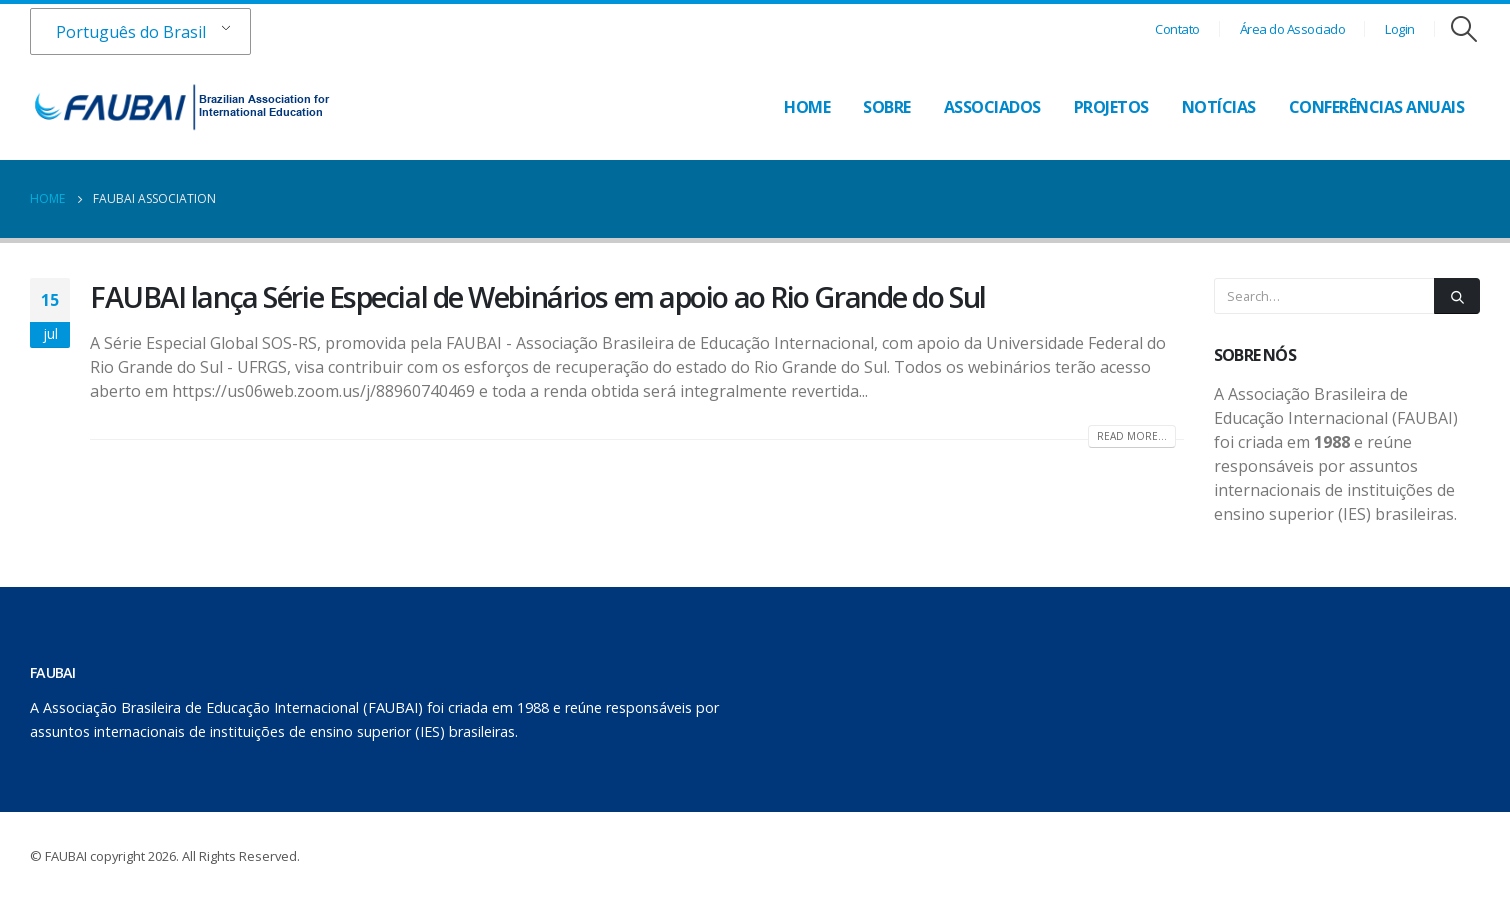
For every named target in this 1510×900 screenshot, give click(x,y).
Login (1400, 29)
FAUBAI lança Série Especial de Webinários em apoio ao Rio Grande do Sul (538, 296)
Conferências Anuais (1377, 107)
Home (807, 107)
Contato (1177, 29)
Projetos (1111, 107)
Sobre (887, 107)
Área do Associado (1293, 29)
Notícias (1219, 107)
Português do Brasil (131, 32)
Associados (992, 107)
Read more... (1132, 436)
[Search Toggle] (1464, 29)
